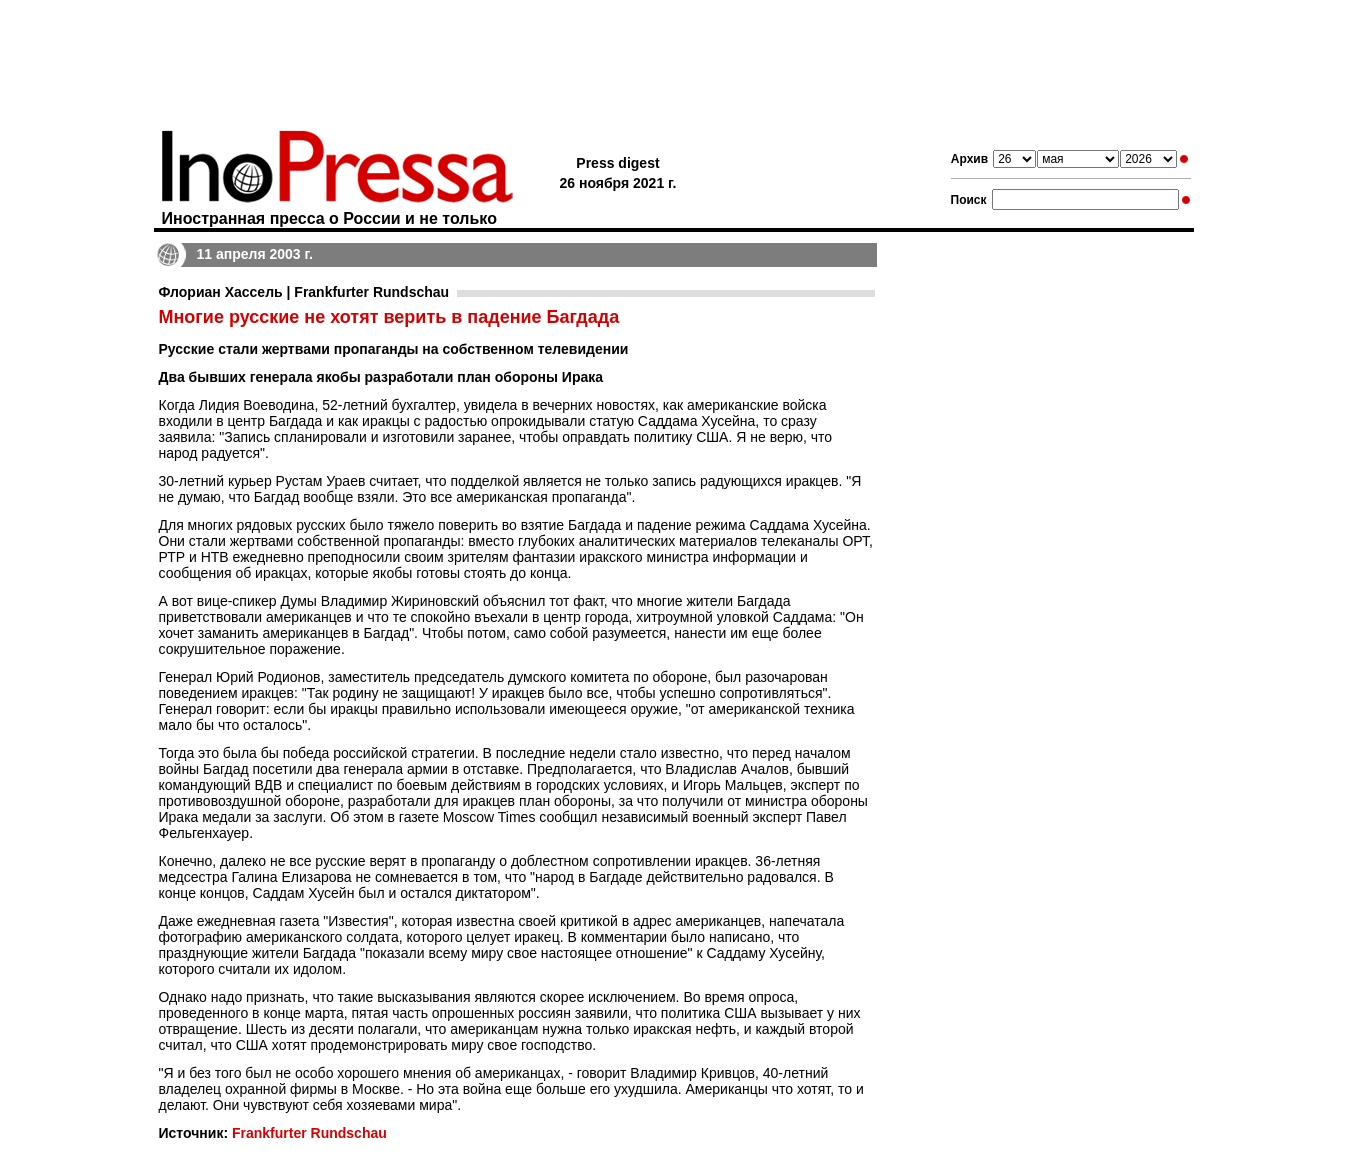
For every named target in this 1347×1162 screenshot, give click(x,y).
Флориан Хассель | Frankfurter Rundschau (304, 292)
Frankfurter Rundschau (309, 1133)
